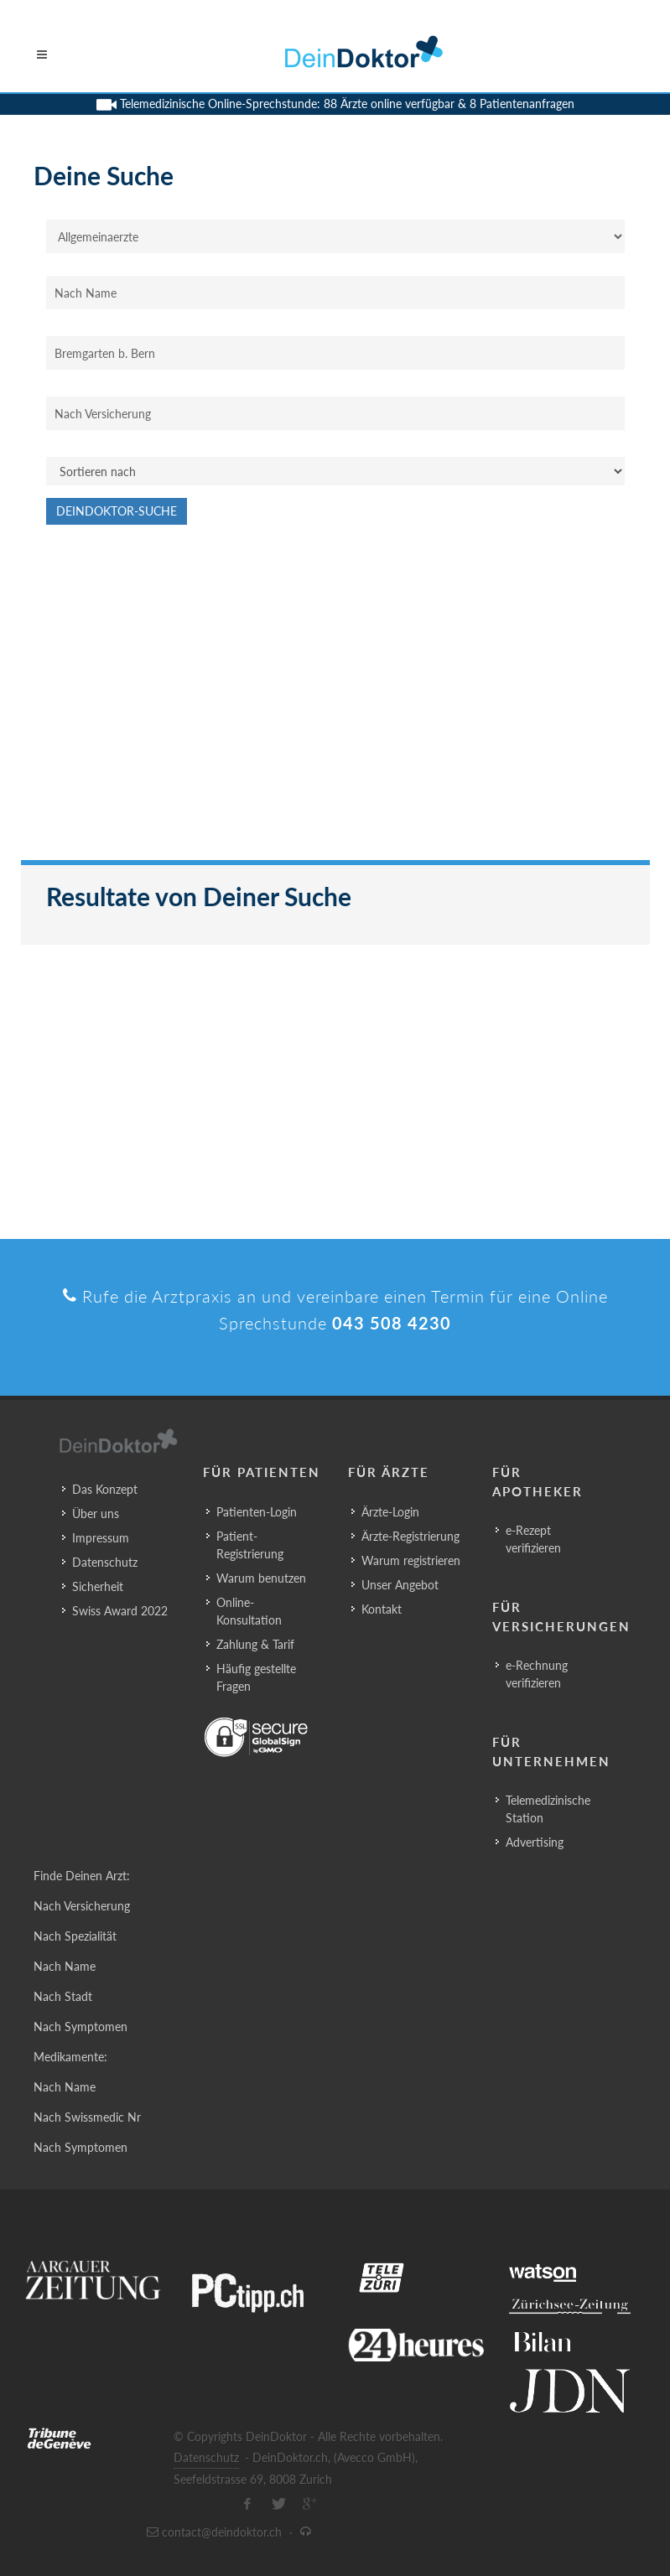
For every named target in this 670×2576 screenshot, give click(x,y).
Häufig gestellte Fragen (256, 1677)
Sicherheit (97, 1586)
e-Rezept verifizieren (533, 1539)
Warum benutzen (261, 1578)
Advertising (535, 1842)
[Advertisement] (335, 700)
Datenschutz (105, 1562)
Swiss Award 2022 (120, 1611)
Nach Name (65, 1966)
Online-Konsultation (249, 1611)
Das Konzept (105, 1489)
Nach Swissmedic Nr (87, 2117)
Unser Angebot (400, 1585)
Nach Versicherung (82, 1906)
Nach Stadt (63, 1996)
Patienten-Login (256, 1512)
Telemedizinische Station (548, 1809)
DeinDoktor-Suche (116, 511)
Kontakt (381, 1609)
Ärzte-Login (390, 1512)
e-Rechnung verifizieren (537, 1674)
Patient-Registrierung (249, 1545)
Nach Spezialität (75, 1936)
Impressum (100, 1538)
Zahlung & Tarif (255, 1644)
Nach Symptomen (80, 2026)
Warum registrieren (410, 1560)
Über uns (95, 1513)
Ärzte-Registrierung (410, 1536)
